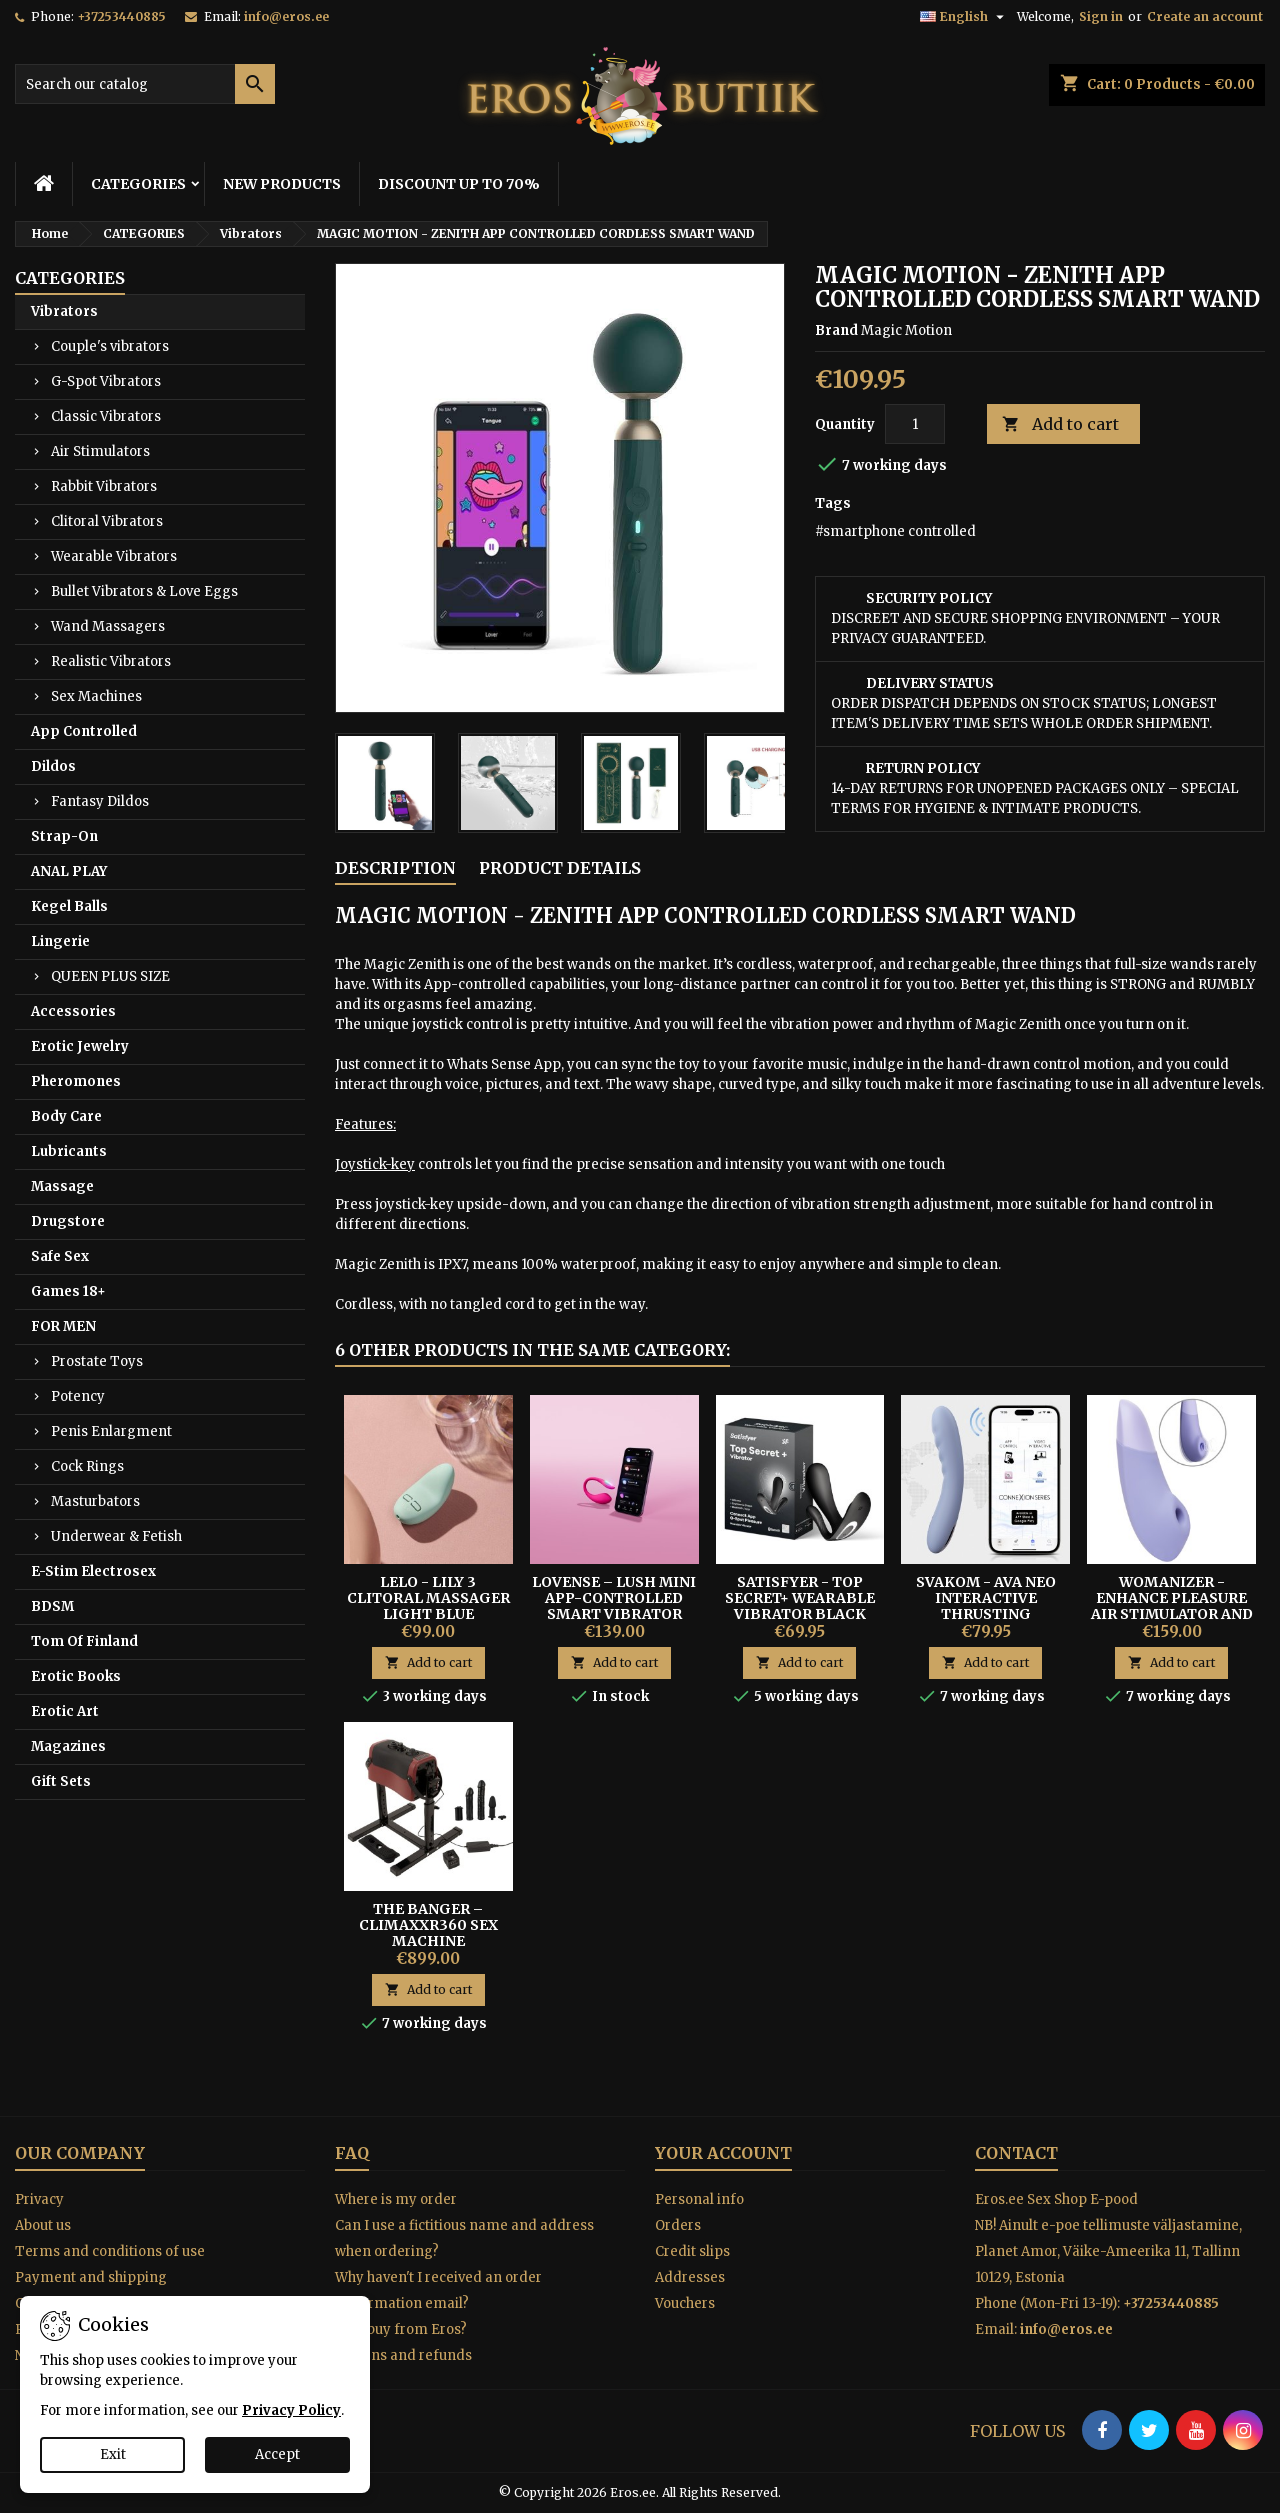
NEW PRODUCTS (282, 184)
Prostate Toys (97, 1361)
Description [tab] (395, 868)
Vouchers (685, 2303)
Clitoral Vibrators (107, 521)
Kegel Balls (69, 906)
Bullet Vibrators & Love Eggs (144, 591)
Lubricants (69, 1151)
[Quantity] (915, 424)
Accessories (73, 1011)
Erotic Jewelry (80, 1046)
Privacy (39, 2199)
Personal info (699, 2199)
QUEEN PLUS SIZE (110, 976)
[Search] (145, 84)
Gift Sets (61, 1781)
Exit (113, 2454)
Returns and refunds (403, 2355)
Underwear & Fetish (116, 1536)
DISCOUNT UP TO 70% (459, 184)
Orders (678, 2225)
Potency (78, 1396)
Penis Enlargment (111, 1431)
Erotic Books (76, 1676)
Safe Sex (60, 1256)
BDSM (52, 1606)
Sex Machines (96, 696)
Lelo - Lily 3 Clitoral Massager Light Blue (428, 1598)
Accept (277, 2454)
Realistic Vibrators (111, 661)
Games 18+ (68, 1291)
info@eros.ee (286, 16)
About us (43, 2225)
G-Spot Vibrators (106, 381)
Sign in (1101, 16)
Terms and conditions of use (110, 2251)
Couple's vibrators (110, 346)
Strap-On (64, 836)
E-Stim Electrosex (93, 1571)
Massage (62, 1186)
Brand (836, 330)
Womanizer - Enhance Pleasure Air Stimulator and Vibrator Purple (1172, 1606)
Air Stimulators (100, 451)
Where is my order (396, 2199)
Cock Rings (87, 1466)
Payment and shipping (91, 2277)
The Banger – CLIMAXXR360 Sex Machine (428, 1925)
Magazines (68, 1746)
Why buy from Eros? (401, 2329)
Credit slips (692, 2251)
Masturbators (95, 1501)
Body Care (66, 1116)
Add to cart (1060, 424)
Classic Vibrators (106, 416)
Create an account (1205, 16)
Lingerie (60, 941)
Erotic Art (65, 1711)
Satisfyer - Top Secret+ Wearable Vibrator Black (800, 1598)
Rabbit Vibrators (104, 486)
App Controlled (84, 731)
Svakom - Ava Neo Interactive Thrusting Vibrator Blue (986, 1606)
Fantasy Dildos (100, 801)
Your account (723, 2153)
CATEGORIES (138, 184)
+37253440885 (121, 16)
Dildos (53, 766)
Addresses (690, 2277)
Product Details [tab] (560, 868)
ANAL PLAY (69, 871)
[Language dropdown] (964, 17)
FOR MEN (63, 1326)
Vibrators (64, 311)
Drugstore (68, 1221)
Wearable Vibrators (114, 556)
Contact (1016, 2153)
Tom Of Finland (84, 1641)
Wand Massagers (108, 626)
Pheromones (76, 1081)
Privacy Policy (291, 2410)
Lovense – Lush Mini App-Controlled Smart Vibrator (614, 1598)
